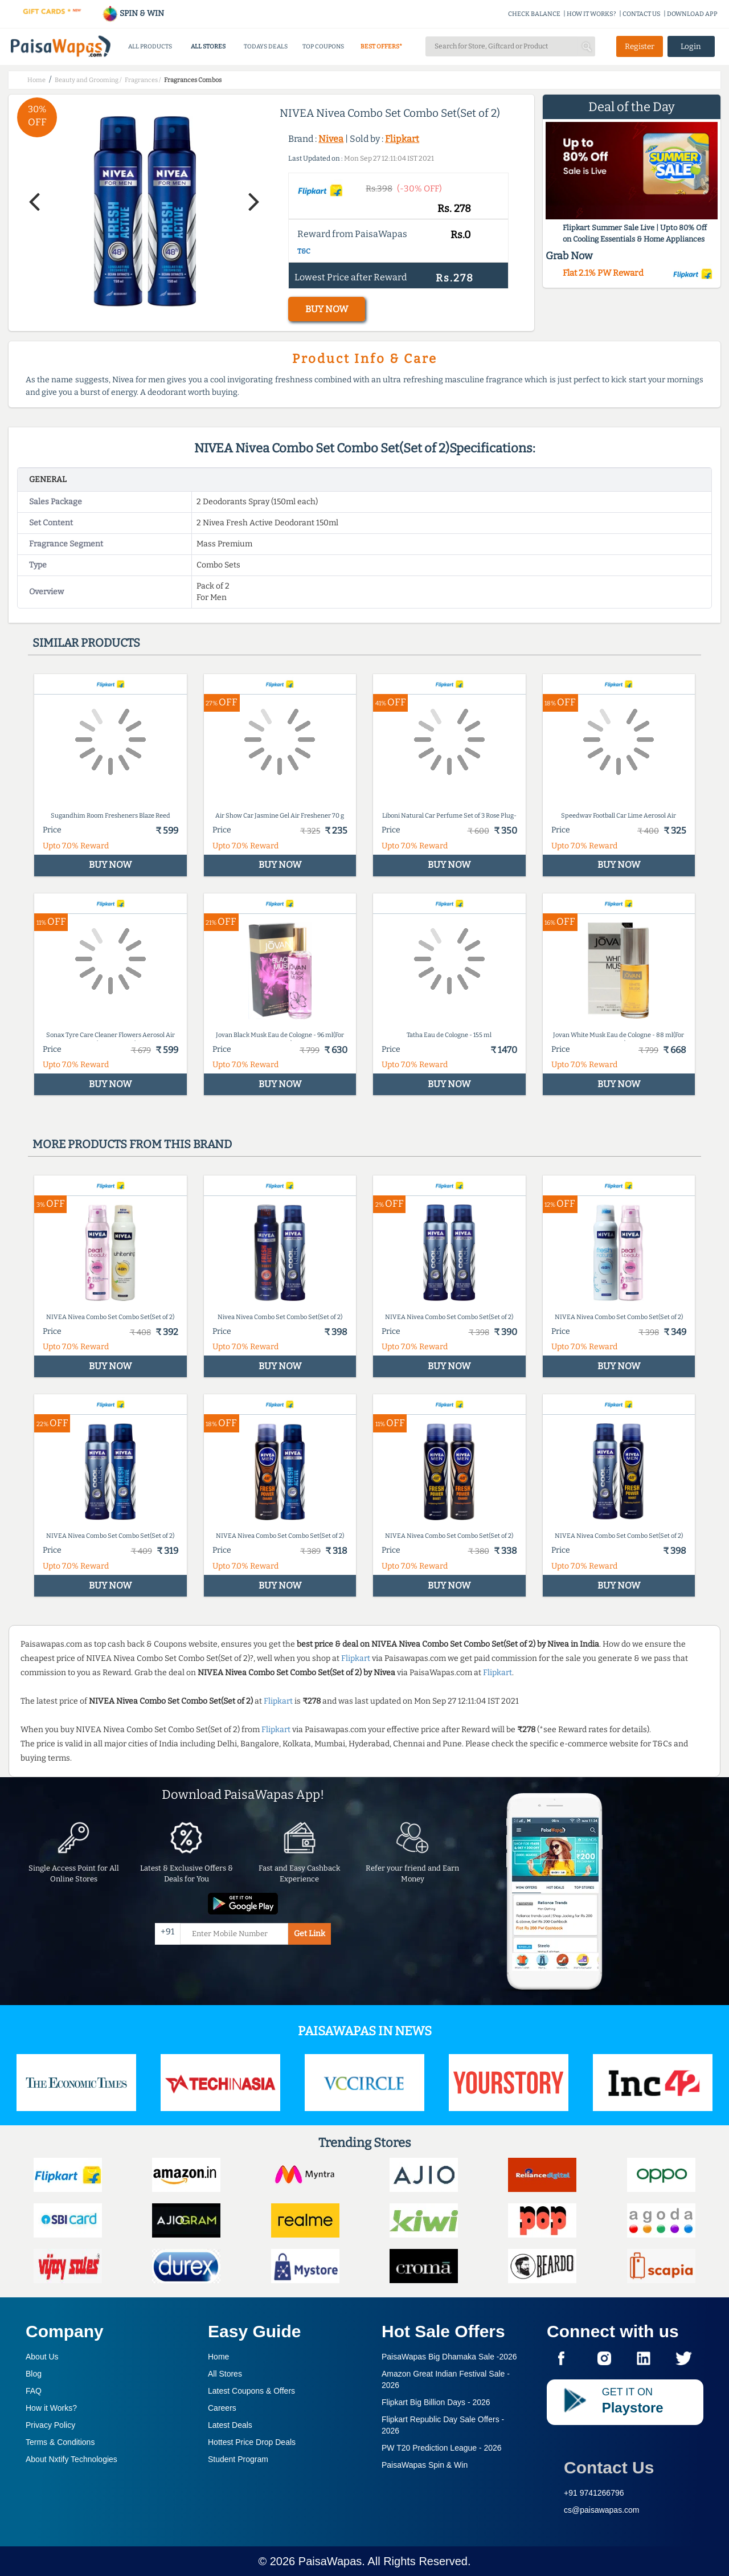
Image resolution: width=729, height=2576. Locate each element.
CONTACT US (641, 14)
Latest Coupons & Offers (251, 2390)
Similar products (86, 643)
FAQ (34, 2390)
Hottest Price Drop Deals (252, 2442)
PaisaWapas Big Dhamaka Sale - (449, 2356)
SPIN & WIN (133, 13)
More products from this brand (132, 1144)
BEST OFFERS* (381, 46)
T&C (303, 251)
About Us (42, 2356)
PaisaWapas (330, 2561)
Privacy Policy (50, 2425)
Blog (34, 2373)
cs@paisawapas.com (602, 2509)
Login (691, 46)
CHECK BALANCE (534, 14)
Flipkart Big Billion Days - (436, 2402)
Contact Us (609, 2467)
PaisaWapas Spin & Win (425, 2464)
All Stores (225, 2373)
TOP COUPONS (323, 46)
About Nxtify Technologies (71, 2459)
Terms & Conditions (60, 2442)
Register (639, 46)
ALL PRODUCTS (150, 46)
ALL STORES (208, 46)
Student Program (238, 2459)
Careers (222, 2407)
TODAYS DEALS (266, 46)
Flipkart (402, 138)
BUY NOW (326, 309)
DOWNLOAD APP (692, 14)
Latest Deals (230, 2425)
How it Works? (51, 2407)
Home (218, 2356)
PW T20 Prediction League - (442, 2447)
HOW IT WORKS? (591, 14)
